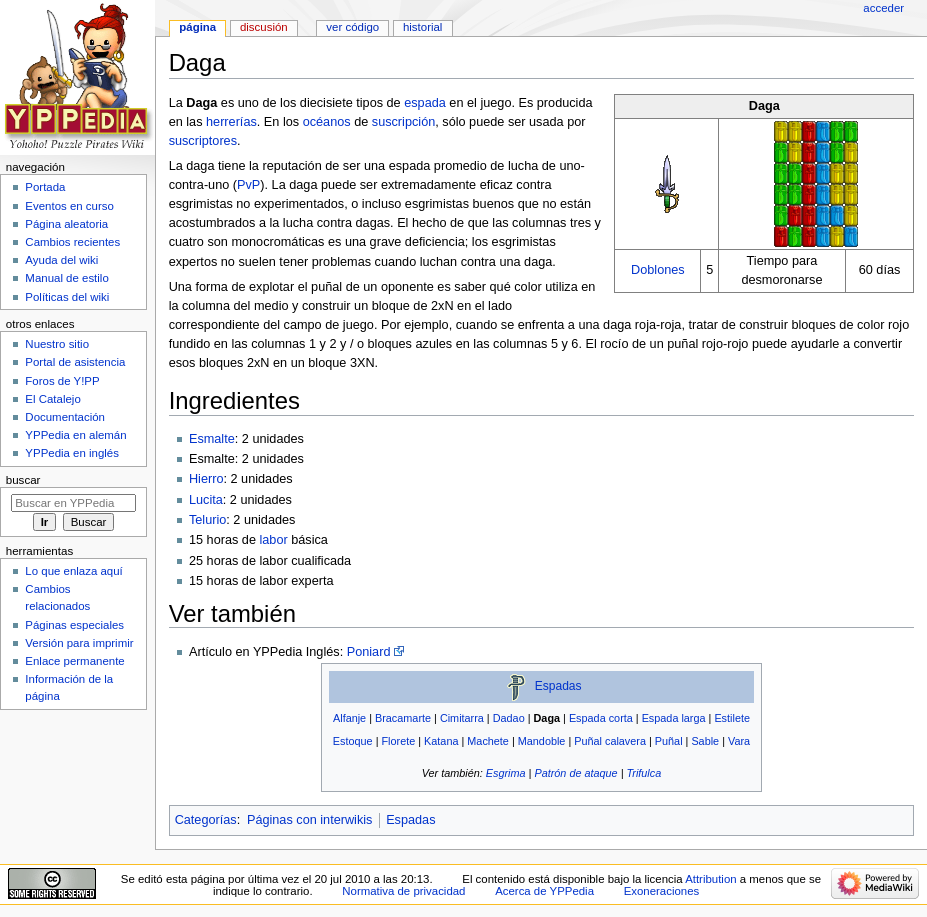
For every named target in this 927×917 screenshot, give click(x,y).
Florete (399, 741)
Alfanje (349, 718)
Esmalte (212, 439)
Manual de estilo (66, 278)
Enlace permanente (74, 661)
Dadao (509, 718)
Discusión (264, 27)
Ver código (352, 27)
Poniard (369, 652)
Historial (422, 27)
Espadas (558, 686)
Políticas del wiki (67, 297)
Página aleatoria (66, 224)
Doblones (658, 270)
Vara (739, 741)
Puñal (669, 741)
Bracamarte (403, 718)
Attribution (710, 879)
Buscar (23, 480)
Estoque (353, 741)
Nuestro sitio (57, 344)
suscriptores (203, 141)
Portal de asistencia (75, 362)
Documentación (65, 417)
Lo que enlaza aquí (73, 571)
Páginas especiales (74, 625)
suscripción (403, 122)
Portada (45, 187)
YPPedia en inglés (72, 453)
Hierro (206, 479)
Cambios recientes (72, 242)
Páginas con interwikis (310, 820)
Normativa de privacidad (403, 891)
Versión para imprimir (79, 643)
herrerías (231, 122)
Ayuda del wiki (61, 260)
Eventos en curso (69, 206)
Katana (441, 741)
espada (425, 103)
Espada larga (674, 718)
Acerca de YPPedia (544, 891)
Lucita (206, 500)
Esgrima (506, 773)
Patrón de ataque (575, 773)
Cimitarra (462, 718)
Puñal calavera (610, 741)
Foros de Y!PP (62, 381)
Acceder (883, 8)
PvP (248, 185)
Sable (705, 741)
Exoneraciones (662, 891)
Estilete (732, 718)
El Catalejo (52, 399)
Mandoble (542, 741)
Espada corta (601, 718)
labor (273, 540)
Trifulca (643, 773)
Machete (488, 741)
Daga (547, 718)
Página (197, 27)
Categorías (206, 820)
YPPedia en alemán (75, 435)
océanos (327, 122)
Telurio (207, 520)
